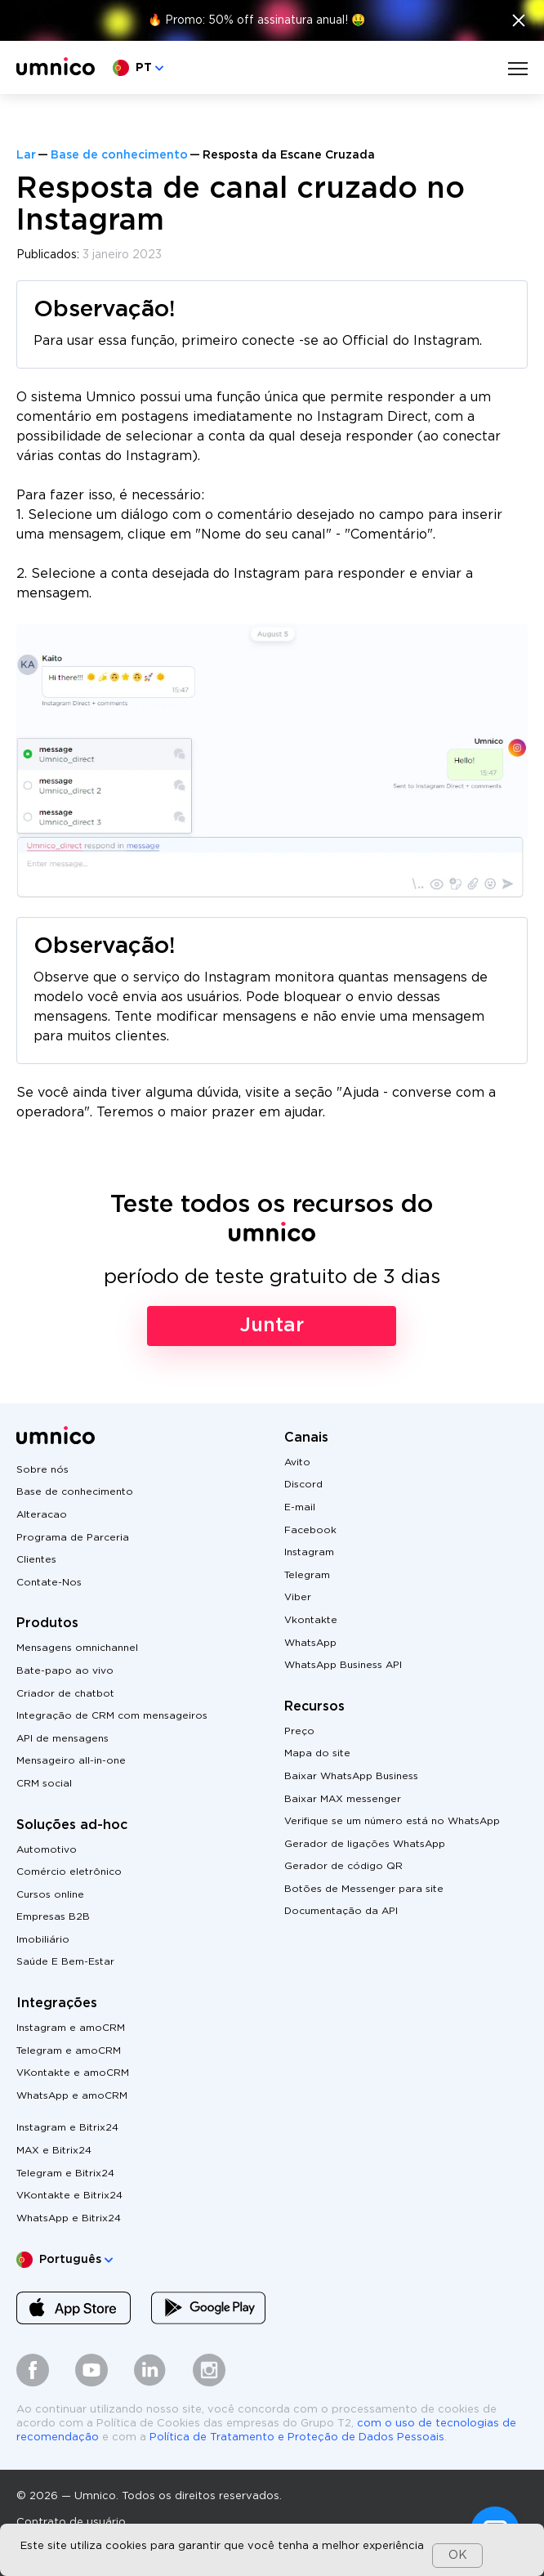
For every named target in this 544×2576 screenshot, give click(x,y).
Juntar (272, 1326)
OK (457, 2555)
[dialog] (272, 2550)
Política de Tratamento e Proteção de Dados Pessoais (296, 2437)
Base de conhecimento (119, 155)
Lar (26, 155)
